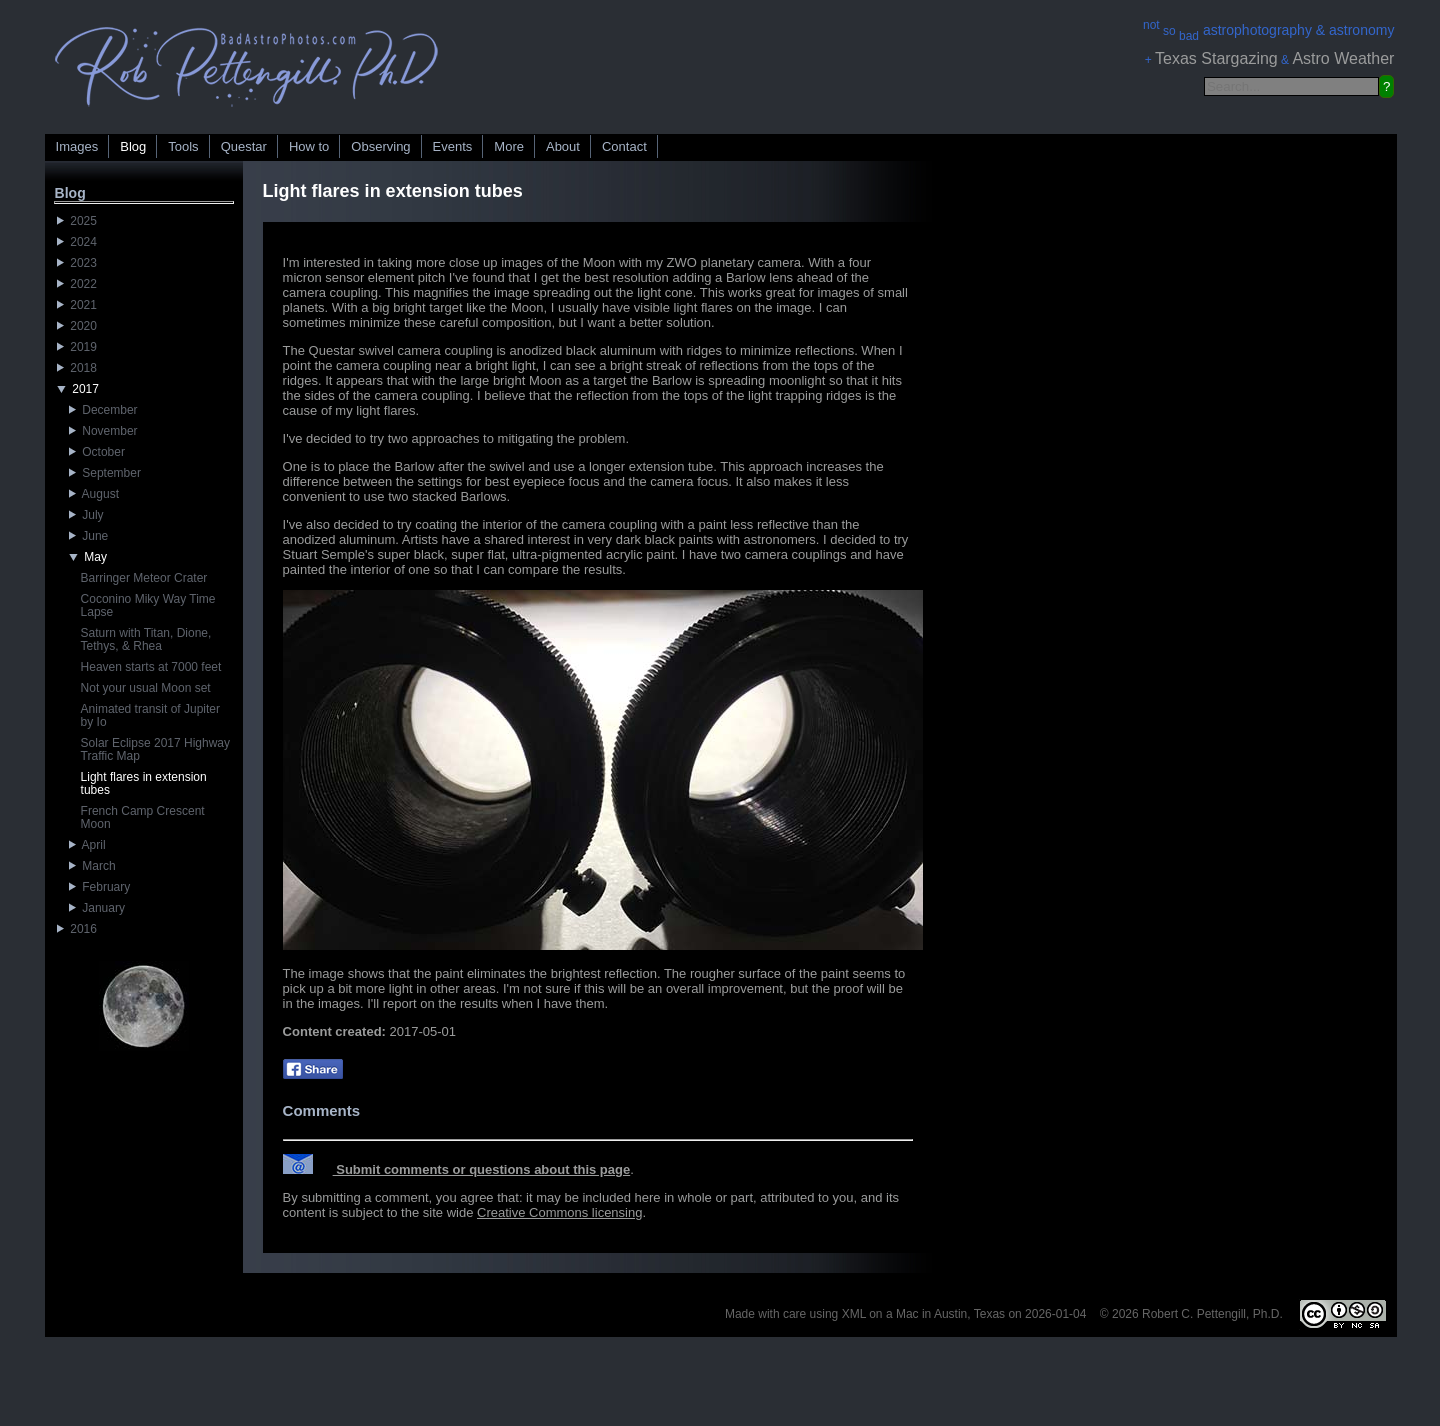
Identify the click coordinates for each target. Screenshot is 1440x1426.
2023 (77, 263)
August (94, 494)
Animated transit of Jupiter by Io (150, 715)
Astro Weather (1343, 58)
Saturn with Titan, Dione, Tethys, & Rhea (146, 639)
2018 (77, 368)
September (105, 473)
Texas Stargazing (1216, 58)
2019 (77, 347)
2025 (77, 221)
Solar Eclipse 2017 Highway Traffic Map (155, 749)
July (86, 515)
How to (309, 146)
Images (77, 146)
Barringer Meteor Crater (144, 578)
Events (453, 146)
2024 (77, 242)
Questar (244, 146)
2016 (77, 929)
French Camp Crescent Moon (143, 817)
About (563, 146)
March (92, 866)
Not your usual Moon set (146, 688)
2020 (77, 326)
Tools (183, 146)
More (509, 146)
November (103, 431)
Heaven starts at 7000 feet (151, 667)
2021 (77, 305)
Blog (133, 146)
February (100, 887)
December (103, 410)
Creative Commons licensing (559, 1212)
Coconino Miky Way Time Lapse (148, 605)
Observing (380, 146)
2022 (77, 284)
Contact (624, 146)
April (87, 845)
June (89, 536)
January (97, 908)
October (97, 452)
